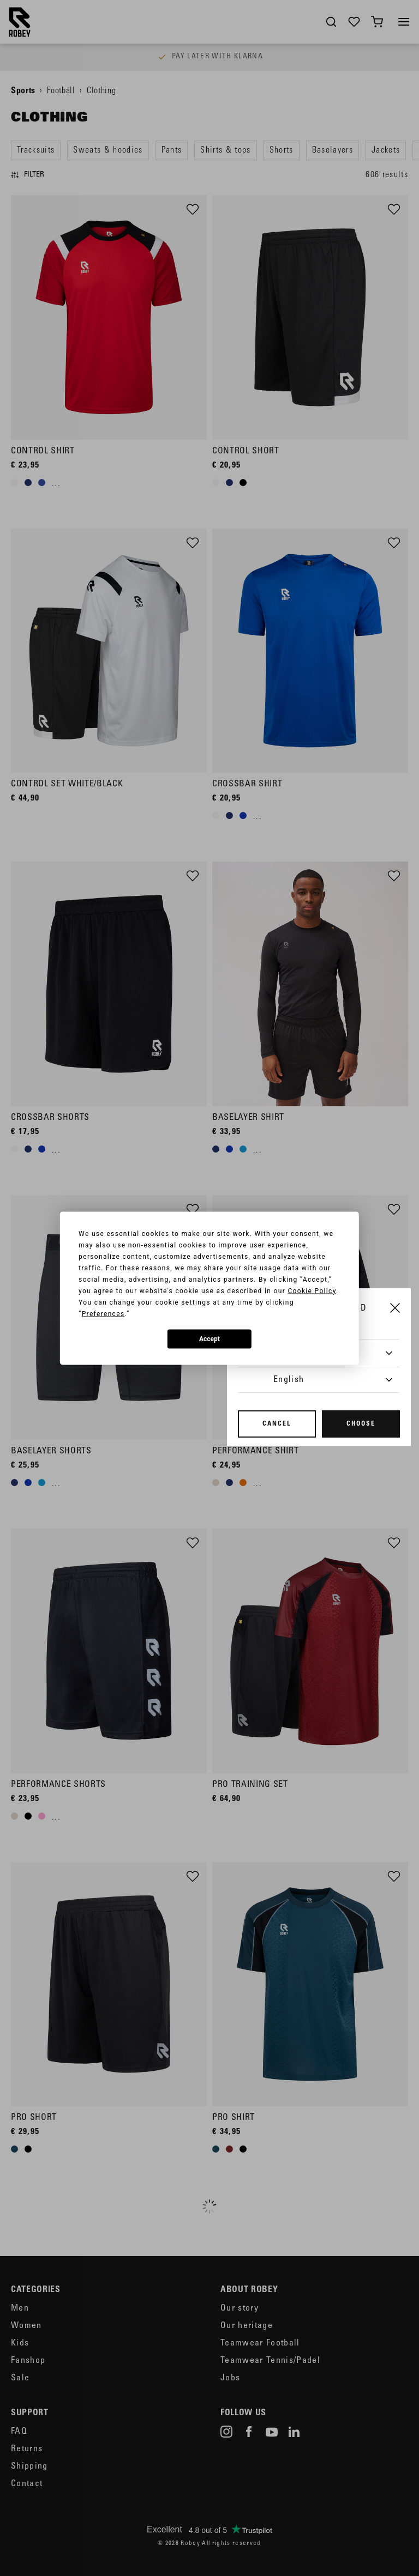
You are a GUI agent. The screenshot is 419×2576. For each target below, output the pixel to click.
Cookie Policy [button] (312, 1290)
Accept (209, 1339)
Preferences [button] (103, 1313)
